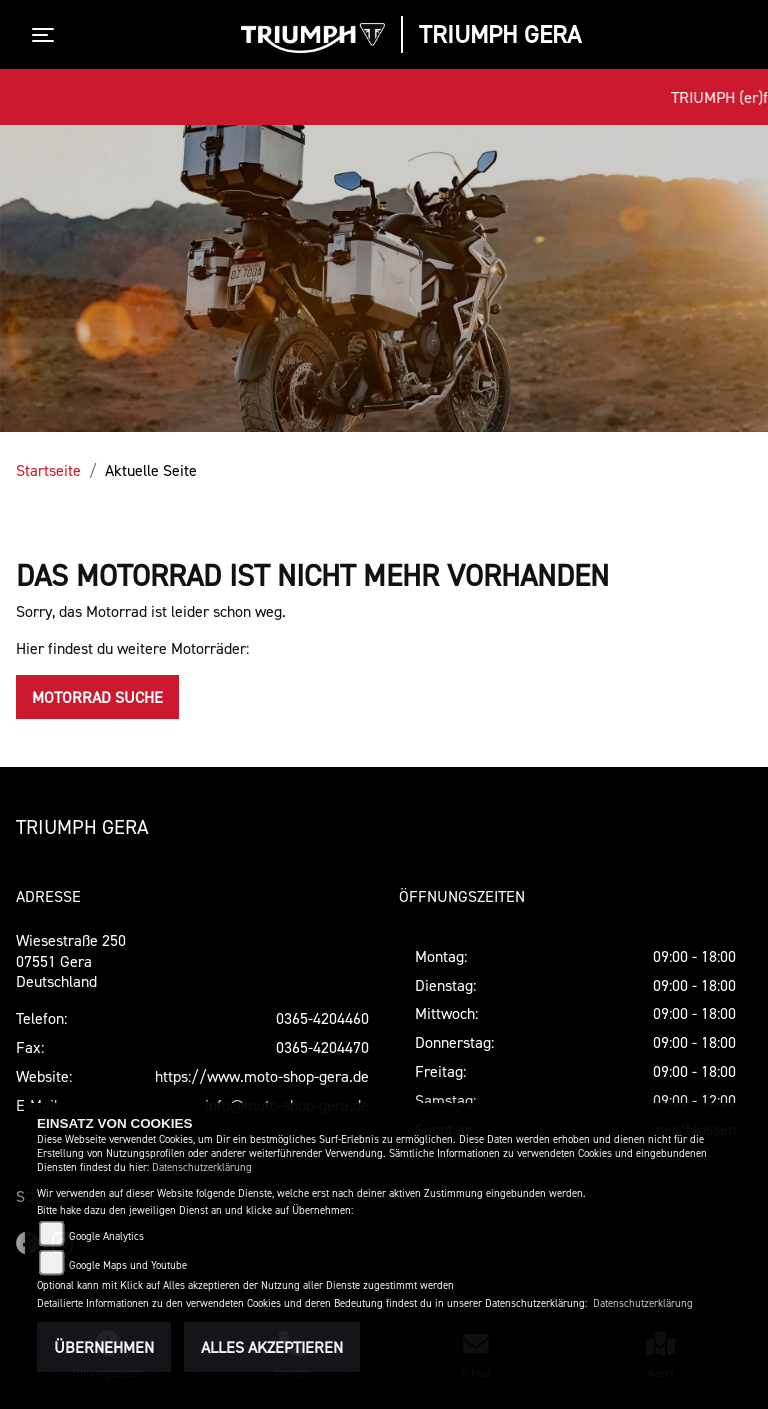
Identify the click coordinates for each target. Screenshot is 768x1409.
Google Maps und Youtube (128, 1265)
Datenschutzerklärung (202, 1167)
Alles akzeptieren (272, 1347)
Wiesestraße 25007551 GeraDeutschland (71, 961)
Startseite (48, 470)
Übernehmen (104, 1347)
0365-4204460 (322, 1018)
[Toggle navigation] (47, 35)
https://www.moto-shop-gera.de (262, 1076)
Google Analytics (106, 1236)
